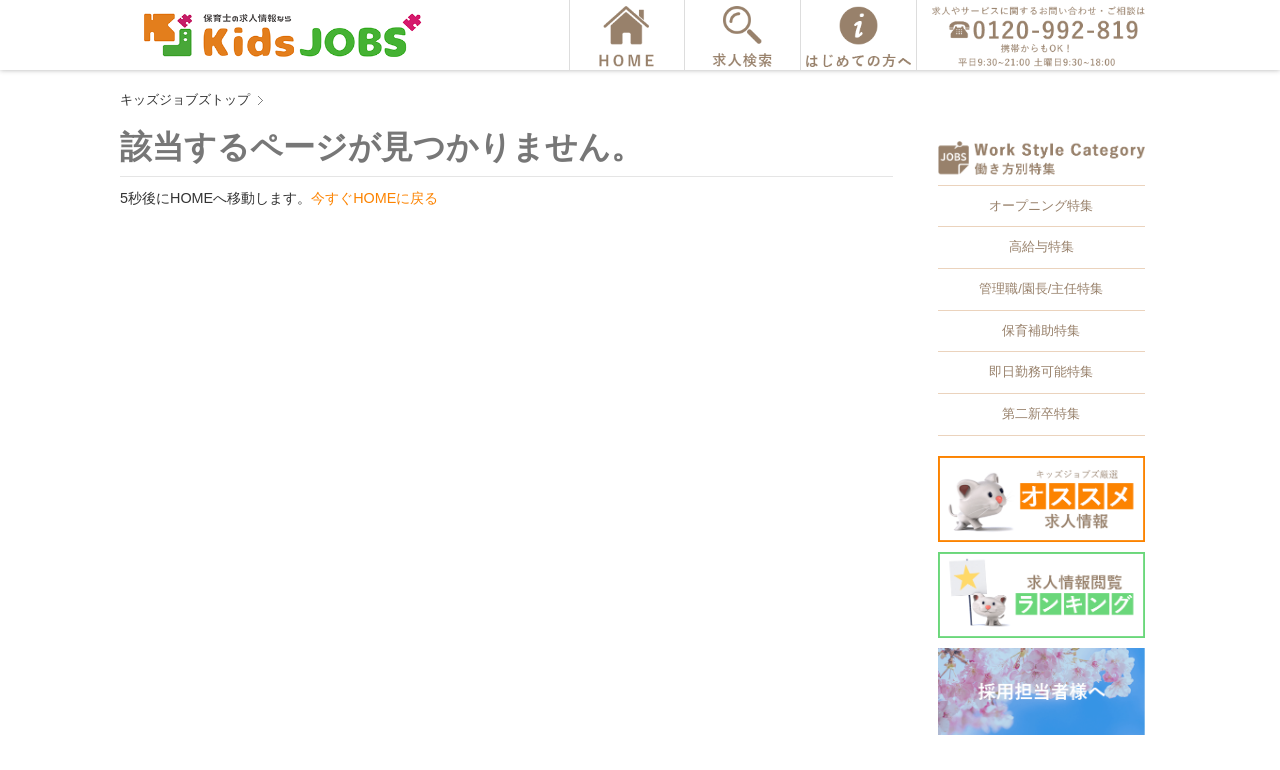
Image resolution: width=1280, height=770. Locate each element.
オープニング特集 (1041, 205)
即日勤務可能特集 (1041, 371)
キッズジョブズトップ (185, 99)
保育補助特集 (1041, 330)
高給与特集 (1041, 246)
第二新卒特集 (1041, 413)
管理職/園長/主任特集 (1041, 288)
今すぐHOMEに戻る (374, 198)
